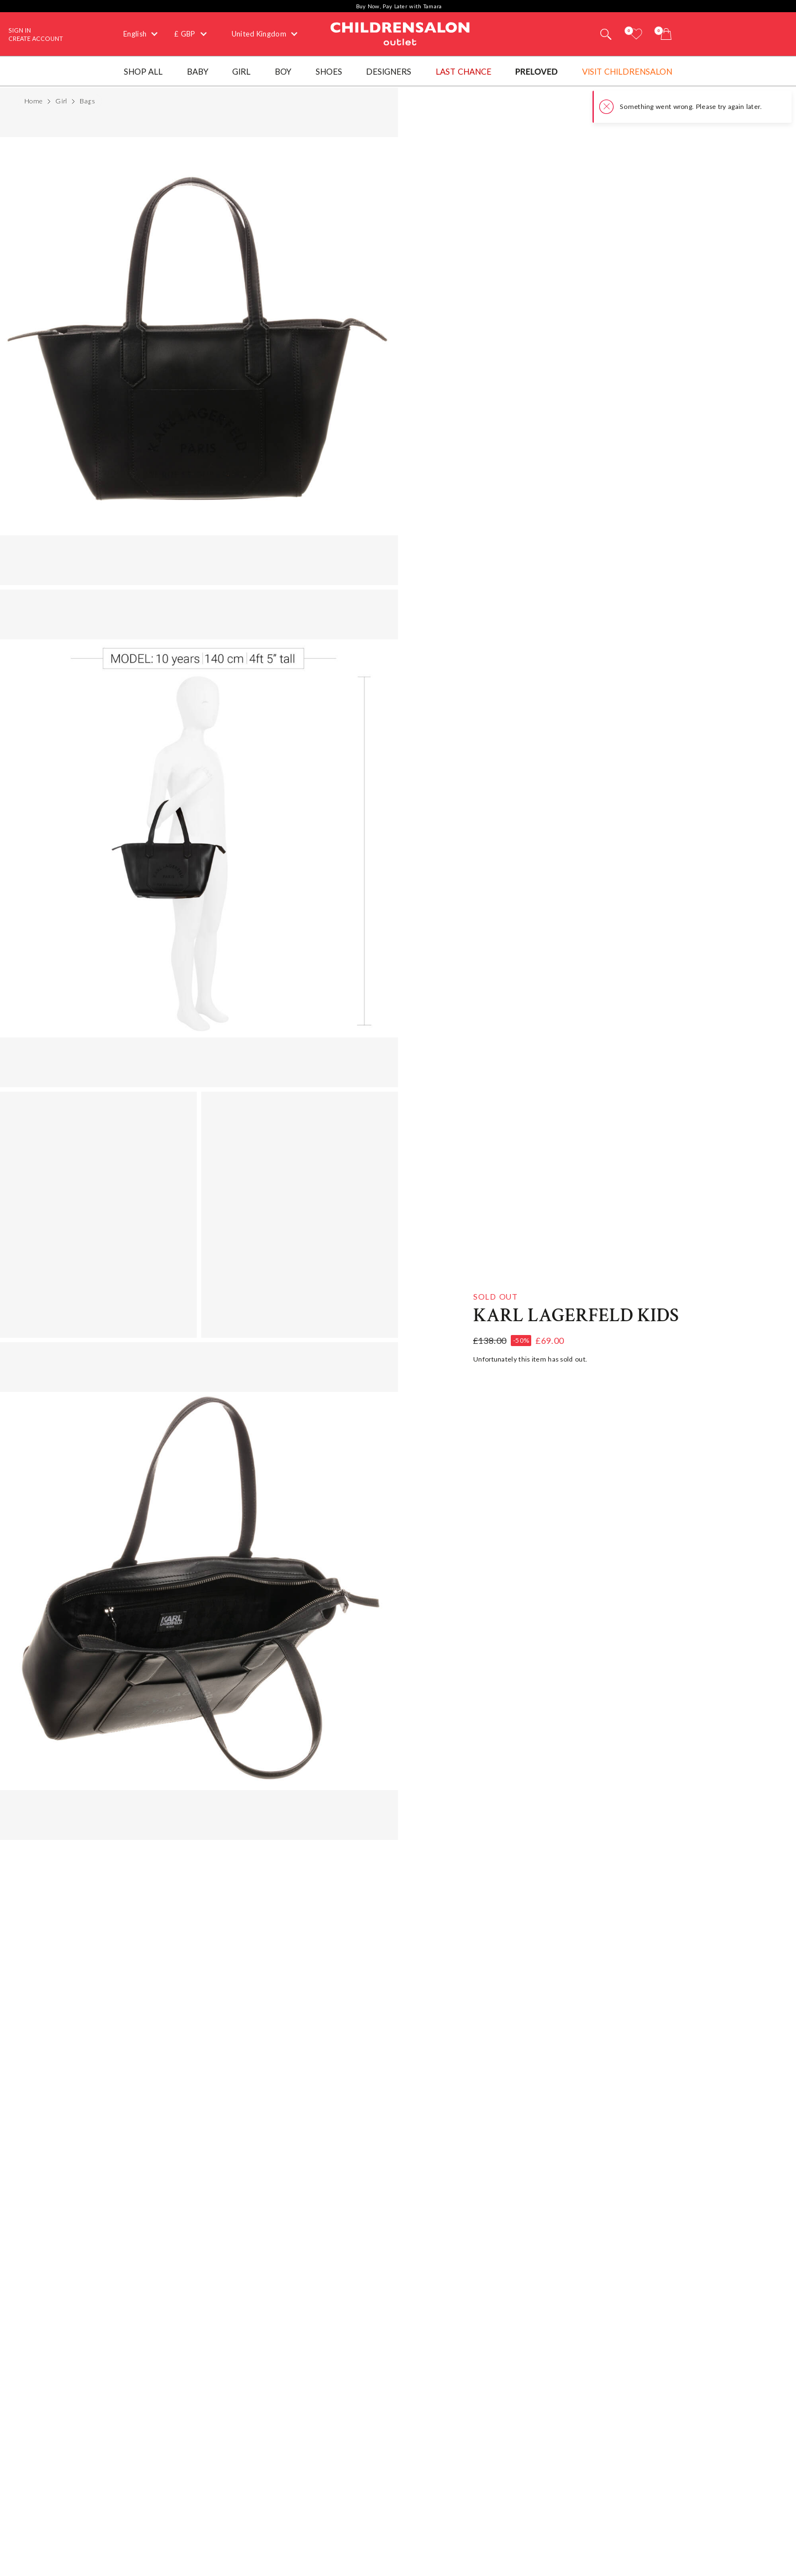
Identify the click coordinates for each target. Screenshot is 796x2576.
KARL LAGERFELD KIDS (576, 1315)
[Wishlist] (636, 34)
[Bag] (666, 34)
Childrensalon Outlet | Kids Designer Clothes (400, 32)
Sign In (19, 30)
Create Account (35, 38)
